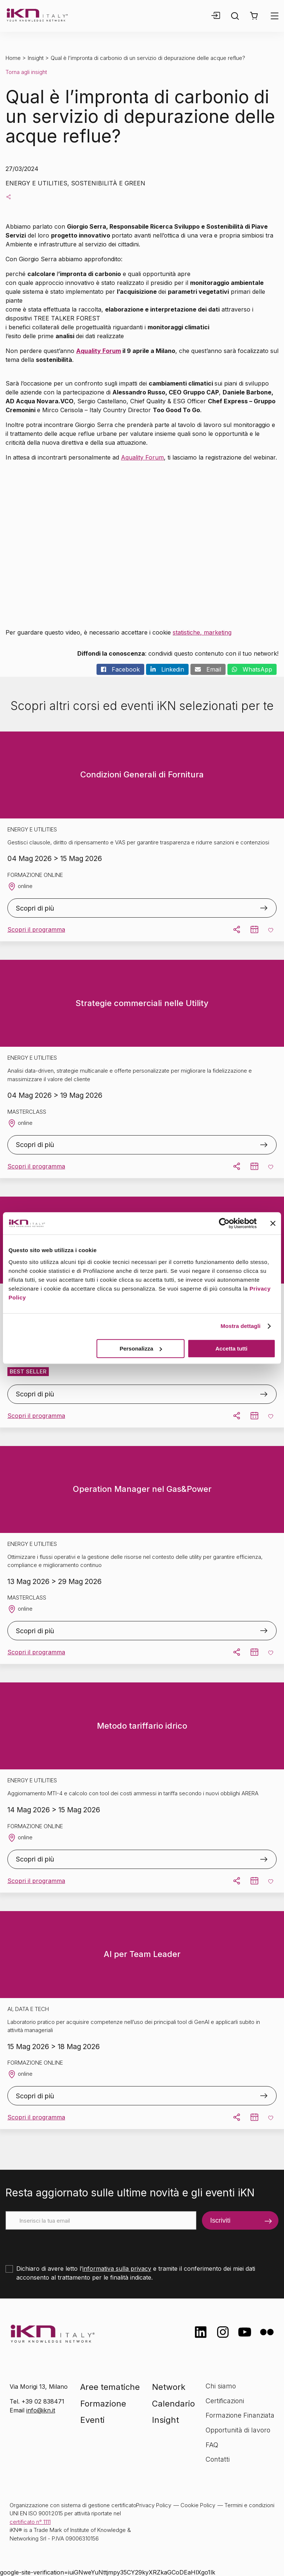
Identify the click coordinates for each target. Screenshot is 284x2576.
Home (13, 57)
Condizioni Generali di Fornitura (142, 774)
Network (168, 2387)
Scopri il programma (36, 929)
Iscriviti (220, 2220)
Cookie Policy (197, 2505)
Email (208, 669)
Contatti (218, 2459)
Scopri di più (35, 908)
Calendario (173, 2403)
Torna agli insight (26, 71)
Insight (36, 57)
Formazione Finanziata (240, 2415)
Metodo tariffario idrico (142, 1726)
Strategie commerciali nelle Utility (142, 1003)
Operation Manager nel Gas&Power (142, 1489)
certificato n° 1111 (30, 2521)
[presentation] (62, 2244)
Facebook (120, 669)
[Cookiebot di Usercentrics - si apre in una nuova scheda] (224, 1223)
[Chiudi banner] (272, 1223)
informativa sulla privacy (116, 2268)
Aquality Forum (98, 350)
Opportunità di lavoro (238, 2430)
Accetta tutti (232, 1348)
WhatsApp (252, 669)
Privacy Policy (153, 2505)
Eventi (92, 2420)
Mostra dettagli (240, 1326)
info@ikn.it (40, 2410)
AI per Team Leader (142, 1954)
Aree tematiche (110, 2387)
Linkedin (167, 669)
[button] (254, 16)
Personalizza (140, 1348)
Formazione (103, 2403)
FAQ (212, 2445)
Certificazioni (225, 2401)
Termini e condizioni (249, 2505)
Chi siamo (221, 2386)
